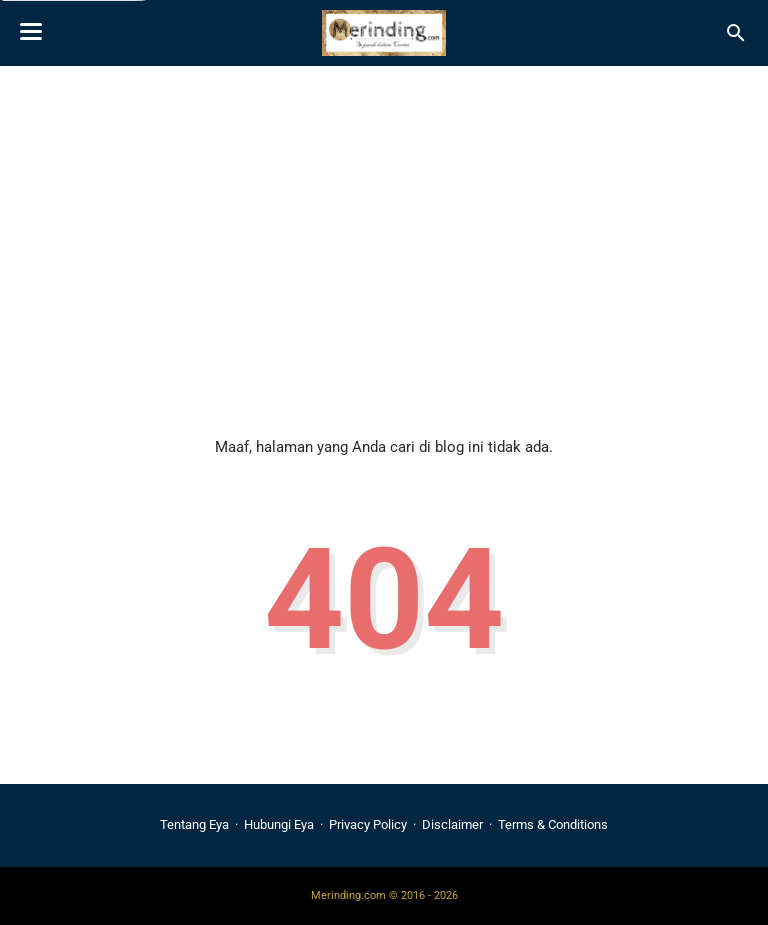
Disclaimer (452, 824)
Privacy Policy (368, 824)
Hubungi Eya (279, 824)
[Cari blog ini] (736, 33)
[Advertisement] (384, 236)
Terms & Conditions (553, 824)
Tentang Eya (194, 824)
